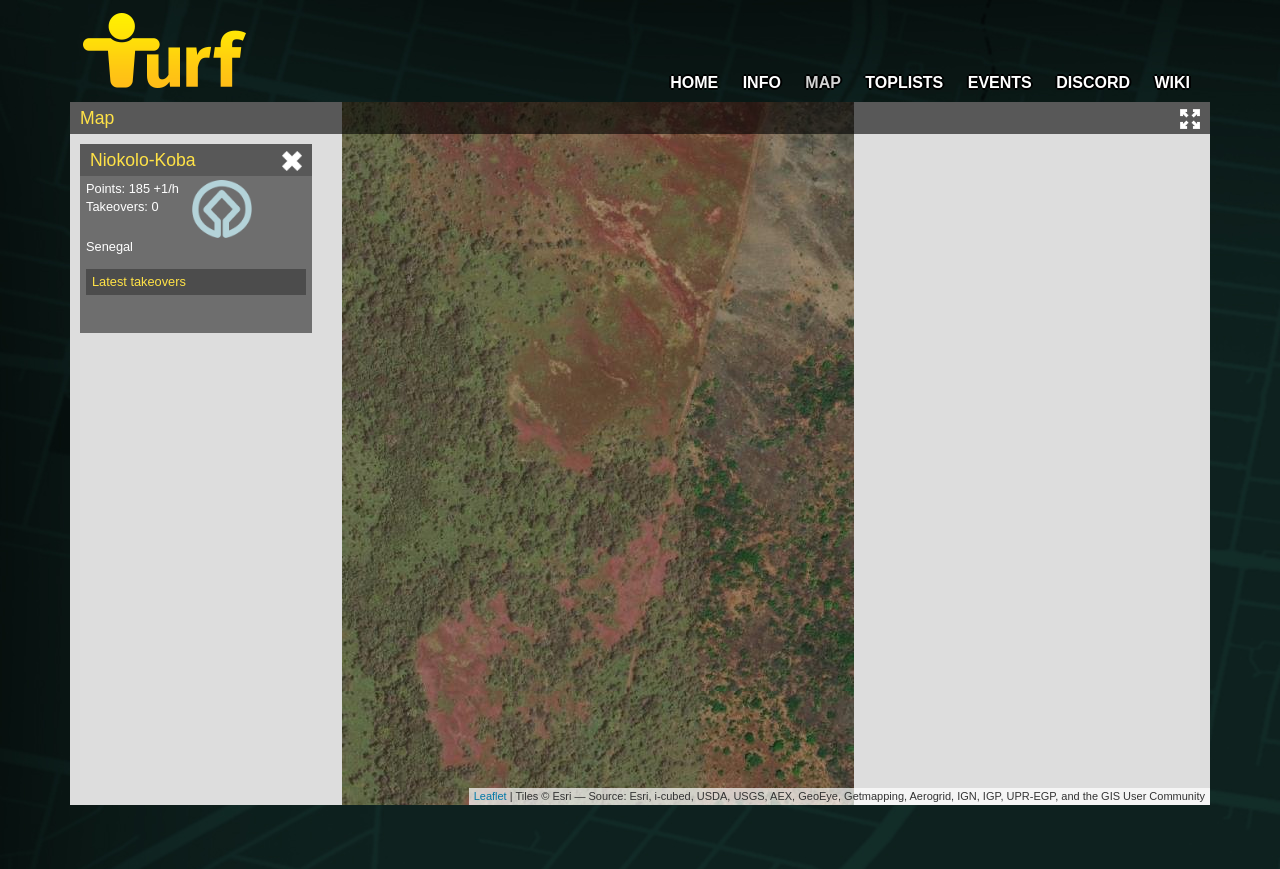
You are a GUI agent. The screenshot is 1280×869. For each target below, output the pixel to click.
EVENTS (1000, 82)
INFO (762, 82)
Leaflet (490, 796)
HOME (694, 82)
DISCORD (1093, 82)
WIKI (1172, 82)
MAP (823, 82)
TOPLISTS (904, 82)
